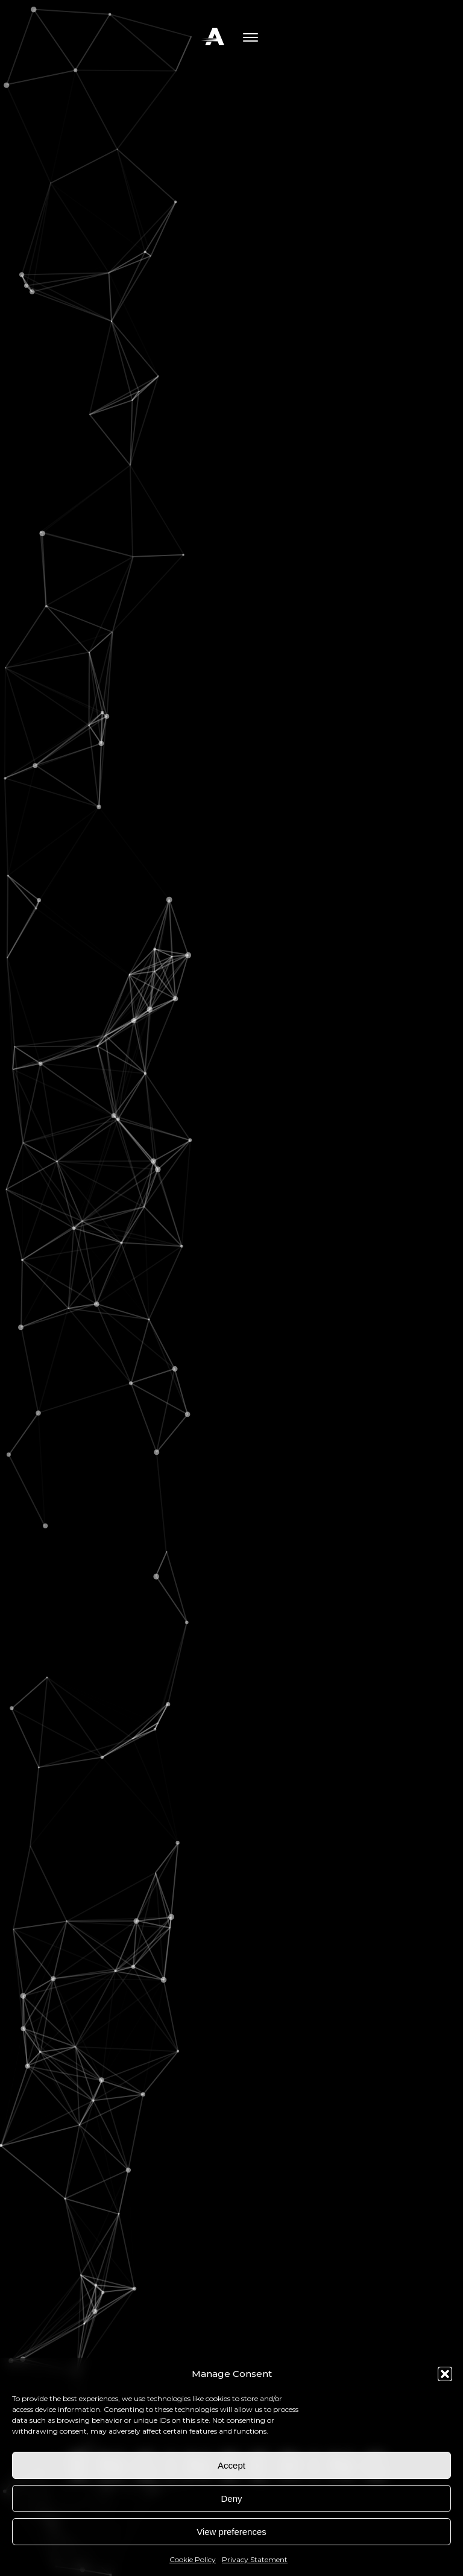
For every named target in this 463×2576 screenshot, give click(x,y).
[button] (445, 2374)
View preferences (231, 2532)
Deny (231, 2498)
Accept (231, 2465)
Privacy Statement (255, 2559)
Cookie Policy (192, 2559)
